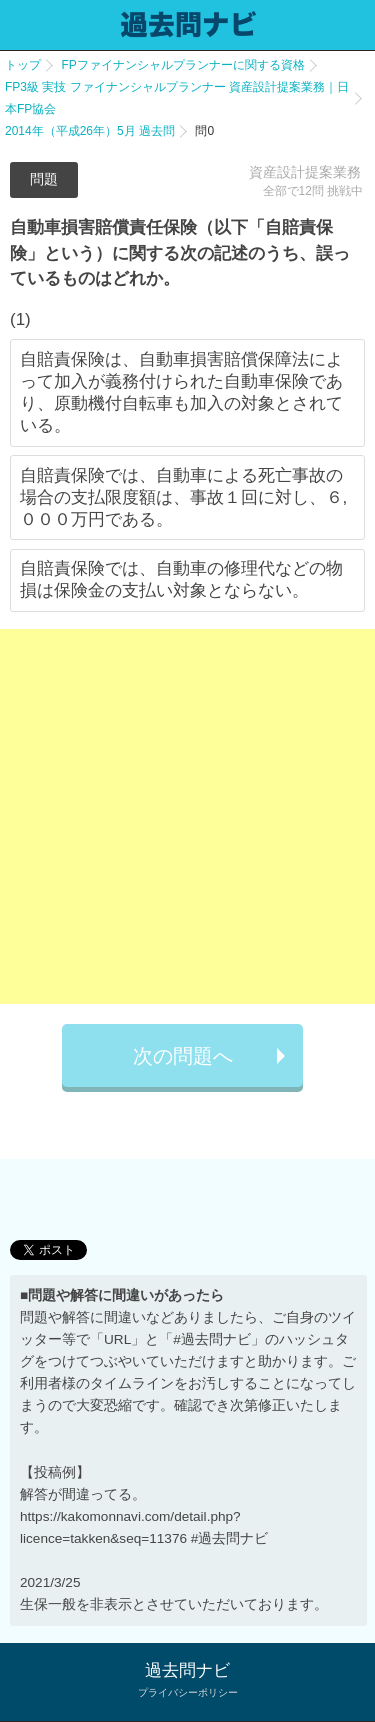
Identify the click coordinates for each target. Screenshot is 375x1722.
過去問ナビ (187, 1670)
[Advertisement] (187, 816)
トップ (23, 65)
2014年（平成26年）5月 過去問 (90, 131)
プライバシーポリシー (188, 1692)
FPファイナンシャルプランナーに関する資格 (182, 65)
